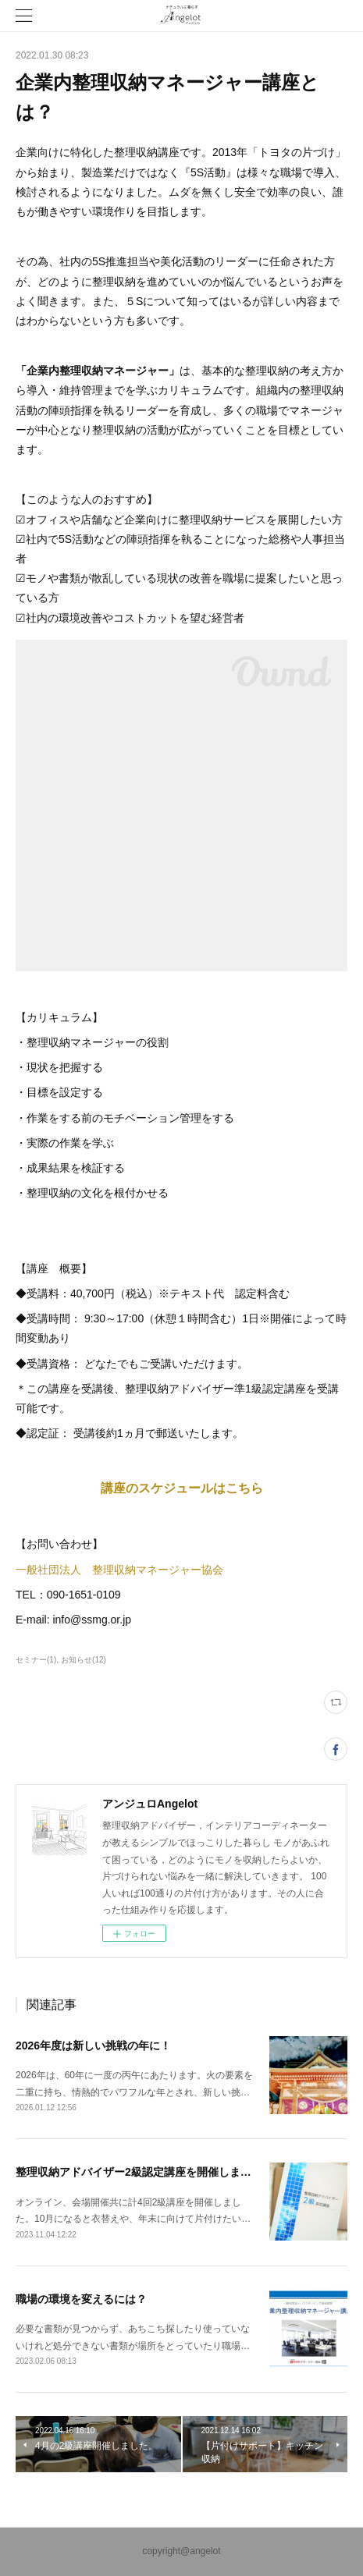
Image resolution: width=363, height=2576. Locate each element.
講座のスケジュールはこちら (182, 1488)
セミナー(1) (36, 1659)
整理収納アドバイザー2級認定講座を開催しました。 (144, 2172)
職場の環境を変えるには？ (81, 2299)
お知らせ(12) (83, 1659)
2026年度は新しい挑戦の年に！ (93, 2045)
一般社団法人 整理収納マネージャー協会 (119, 1569)
